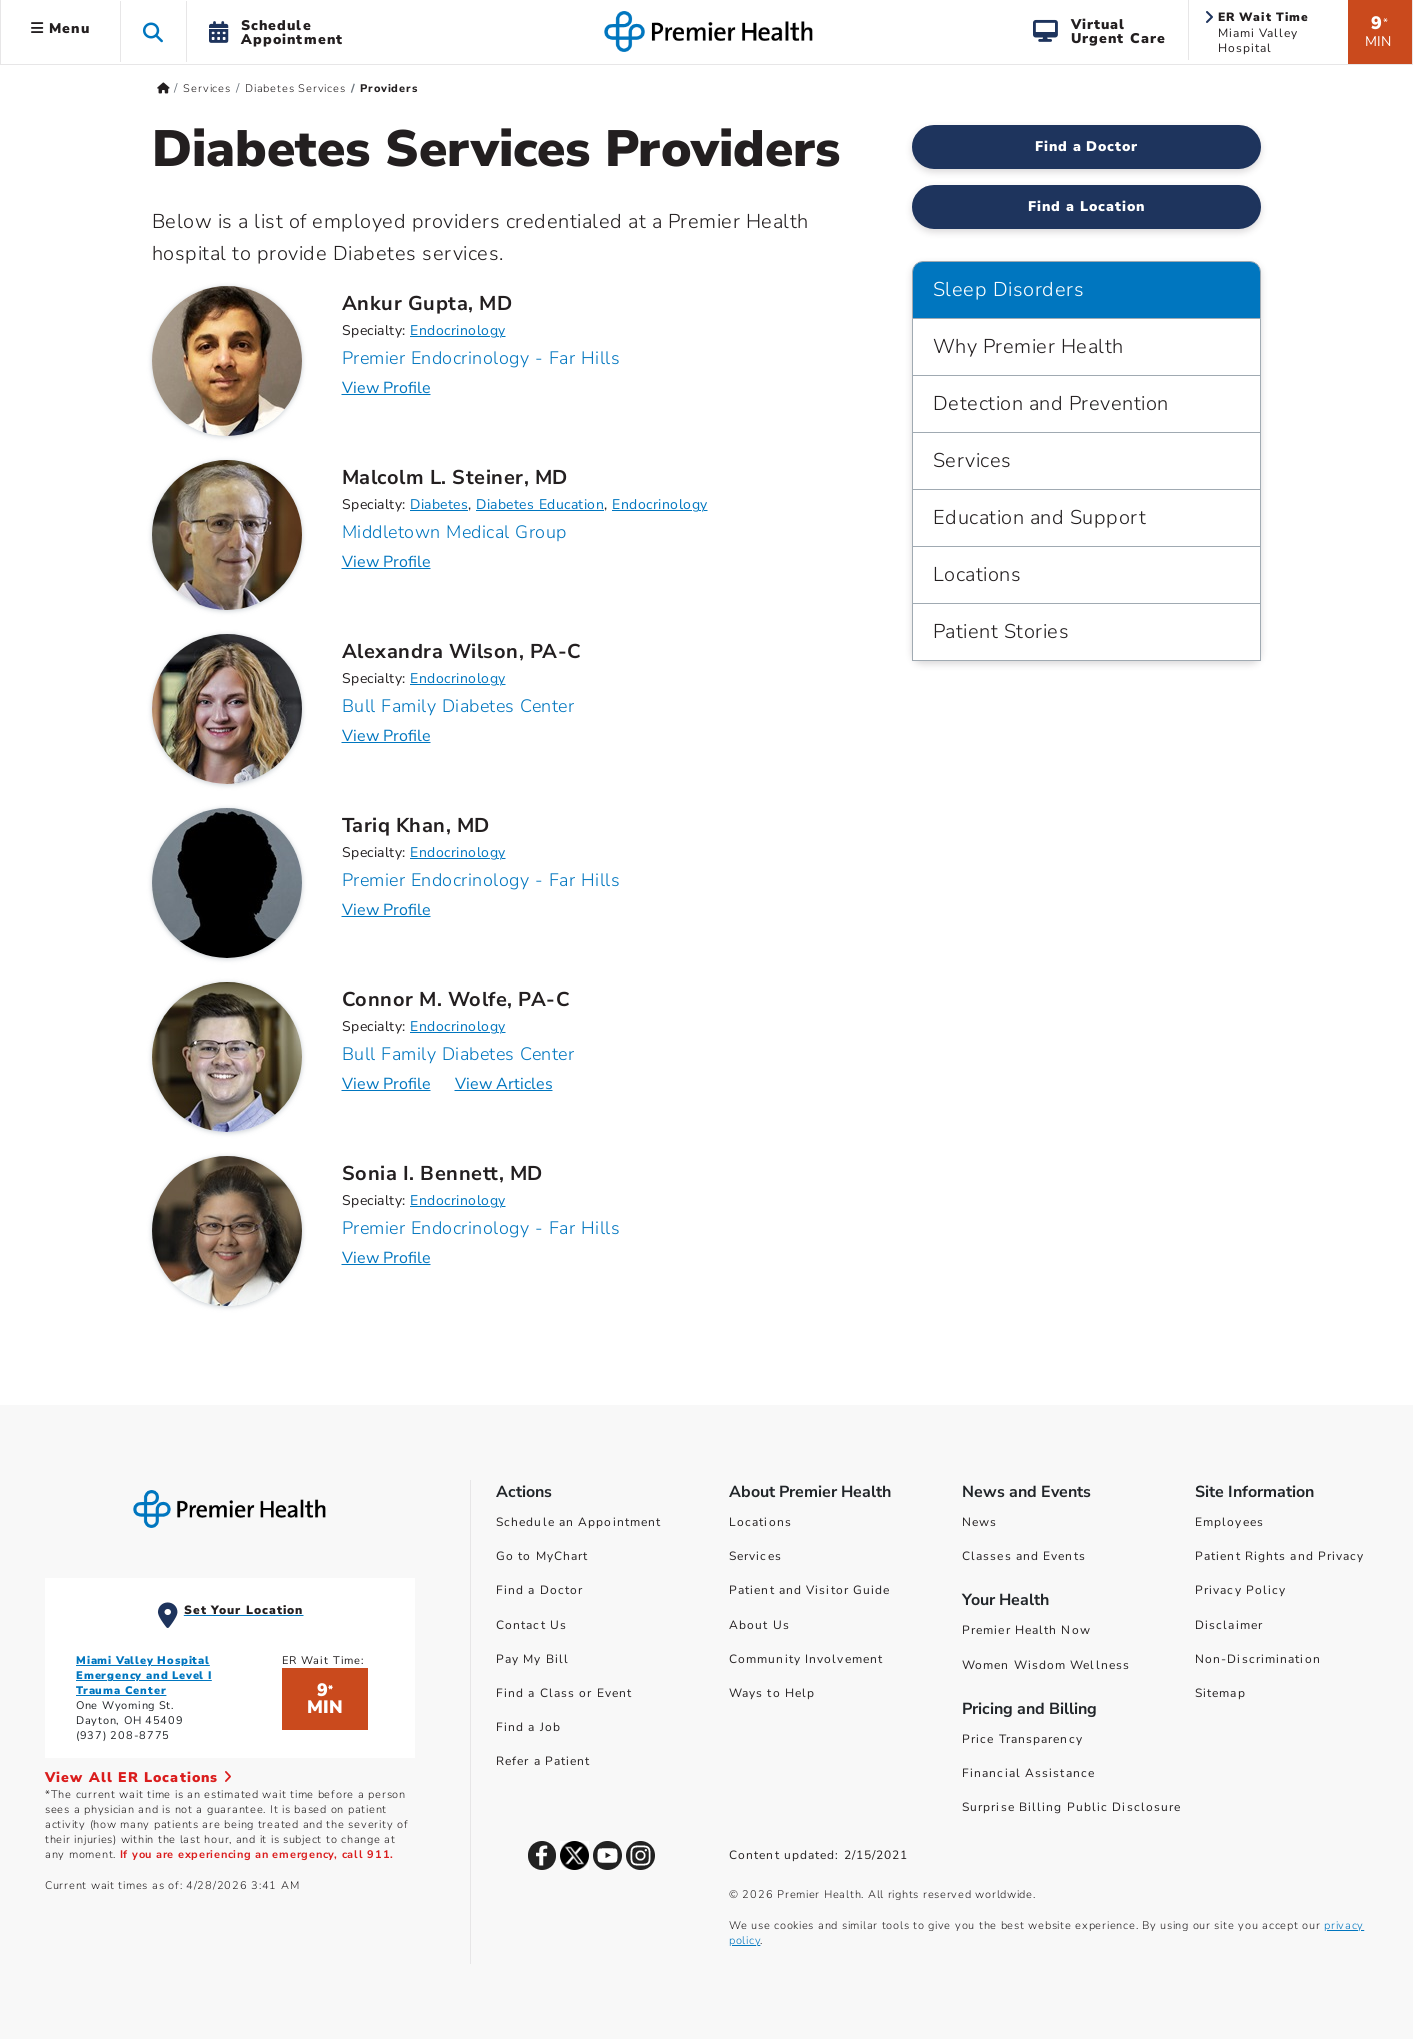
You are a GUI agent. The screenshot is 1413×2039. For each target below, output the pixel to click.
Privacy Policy (1240, 1590)
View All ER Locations (139, 1777)
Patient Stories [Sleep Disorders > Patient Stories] (1001, 631)
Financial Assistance (1028, 1773)
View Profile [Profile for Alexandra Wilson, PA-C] (386, 736)
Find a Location (1086, 206)
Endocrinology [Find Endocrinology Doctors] (458, 330)
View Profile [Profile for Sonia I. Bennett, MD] (386, 1258)
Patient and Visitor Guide (810, 1590)
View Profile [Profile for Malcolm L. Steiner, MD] (386, 562)
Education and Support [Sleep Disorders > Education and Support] (1040, 517)
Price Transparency (1022, 1739)
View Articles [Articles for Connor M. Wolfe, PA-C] (504, 1084)
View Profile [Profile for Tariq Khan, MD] (386, 910)
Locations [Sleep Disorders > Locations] (977, 574)
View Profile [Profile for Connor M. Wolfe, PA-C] (386, 1084)
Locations (760, 1522)
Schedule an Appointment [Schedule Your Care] (578, 1522)
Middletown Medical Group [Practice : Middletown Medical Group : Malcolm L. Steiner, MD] (454, 532)
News (979, 1522)
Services (755, 1556)
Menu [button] (60, 28)
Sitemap (1220, 1693)
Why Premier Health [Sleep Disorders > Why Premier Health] (1028, 346)
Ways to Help (772, 1693)
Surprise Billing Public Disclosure (1071, 1807)
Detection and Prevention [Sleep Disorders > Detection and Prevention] (1051, 403)
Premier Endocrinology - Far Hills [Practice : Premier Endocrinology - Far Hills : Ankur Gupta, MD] (481, 358)
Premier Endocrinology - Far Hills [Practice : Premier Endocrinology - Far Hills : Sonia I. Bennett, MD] (481, 1228)
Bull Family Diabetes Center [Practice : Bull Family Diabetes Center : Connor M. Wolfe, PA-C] (458, 1054)
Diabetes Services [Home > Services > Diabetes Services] (295, 88)
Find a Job (528, 1727)
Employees (1229, 1522)
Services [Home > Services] (206, 88)
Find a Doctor (539, 1590)
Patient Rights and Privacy (1280, 1556)
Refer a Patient (543, 1761)
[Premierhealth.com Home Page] (163, 88)
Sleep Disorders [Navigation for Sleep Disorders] (1009, 289)
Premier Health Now (1026, 1630)
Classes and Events (1024, 1556)
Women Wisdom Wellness (1046, 1665)
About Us (759, 1625)
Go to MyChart (542, 1556)
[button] (153, 31)
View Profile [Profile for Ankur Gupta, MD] (386, 388)
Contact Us (531, 1625)
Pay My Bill (532, 1659)
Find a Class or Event (564, 1693)
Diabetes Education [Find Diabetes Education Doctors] (540, 504)
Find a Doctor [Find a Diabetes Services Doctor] (1087, 146)
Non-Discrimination (1258, 1659)
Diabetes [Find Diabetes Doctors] (439, 504)
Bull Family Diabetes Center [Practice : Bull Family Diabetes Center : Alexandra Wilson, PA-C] (458, 706)
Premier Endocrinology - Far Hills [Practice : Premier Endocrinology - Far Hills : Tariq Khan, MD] (481, 880)
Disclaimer (1229, 1625)
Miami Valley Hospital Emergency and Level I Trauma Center (144, 1675)
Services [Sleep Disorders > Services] (972, 460)
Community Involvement (806, 1659)
